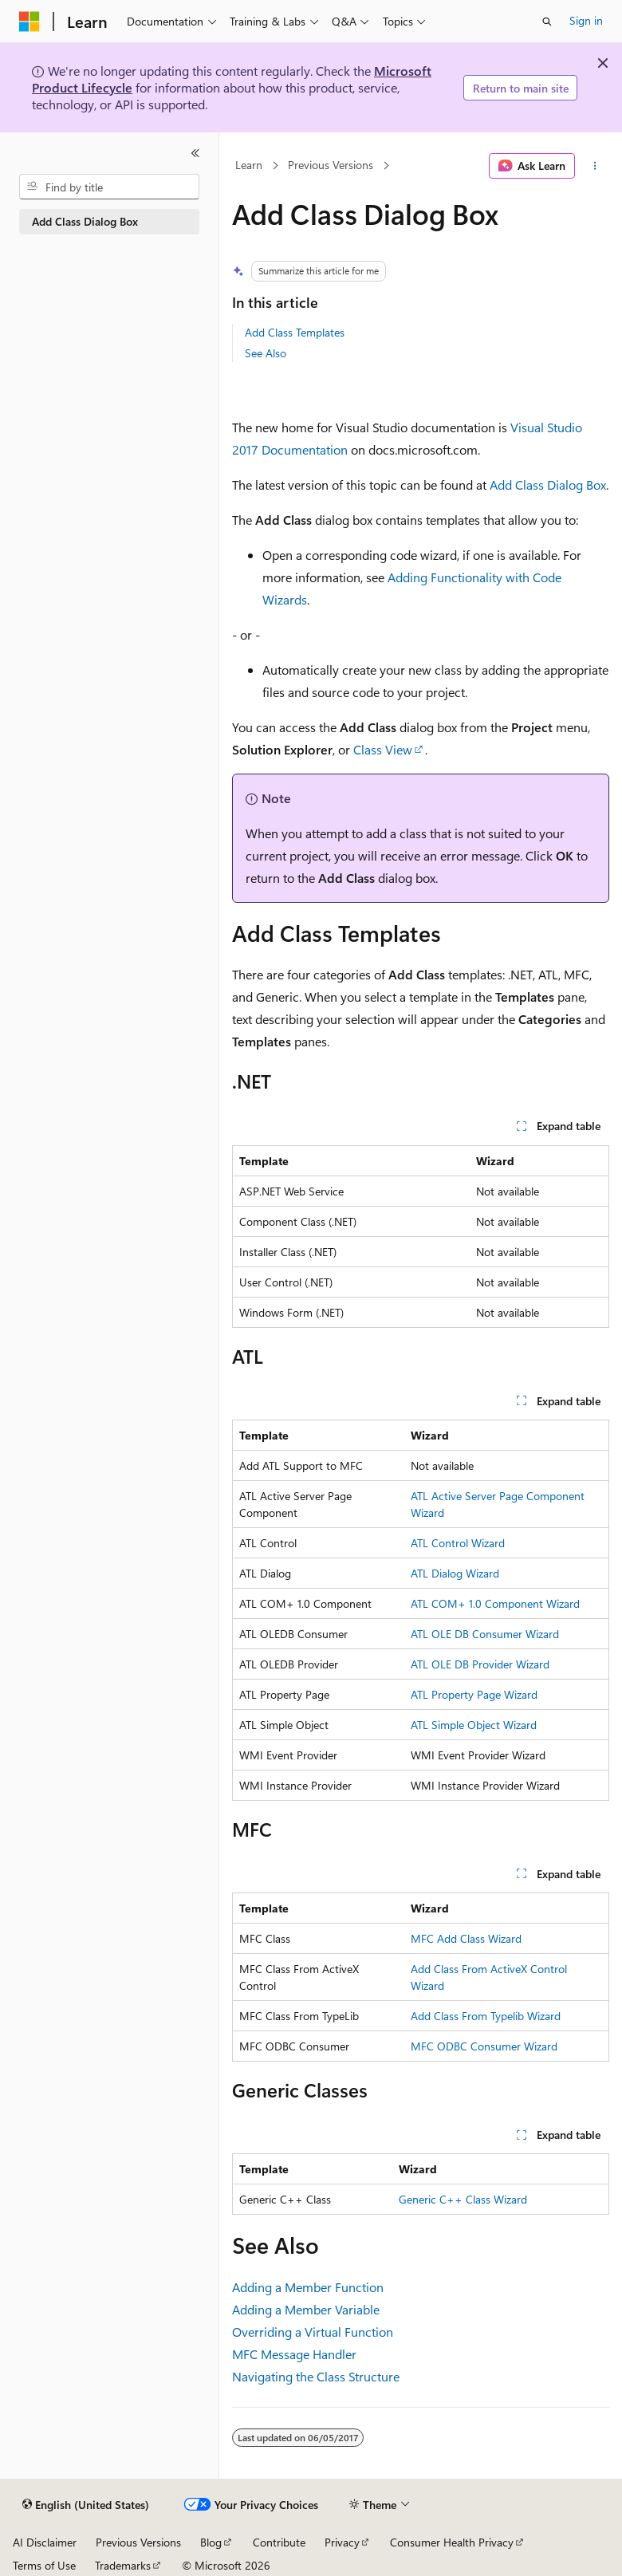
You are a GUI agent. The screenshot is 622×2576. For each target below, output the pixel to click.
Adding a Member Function (308, 2287)
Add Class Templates (294, 332)
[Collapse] (195, 153)
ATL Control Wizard (458, 1542)
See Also (265, 352)
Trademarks (123, 2565)
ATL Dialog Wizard (455, 1573)
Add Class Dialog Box (548, 484)
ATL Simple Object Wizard (474, 1724)
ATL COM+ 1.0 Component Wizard (495, 1603)
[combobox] (109, 186)
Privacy (342, 2542)
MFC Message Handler (294, 2354)
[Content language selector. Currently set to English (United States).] (86, 2505)
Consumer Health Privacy (452, 2542)
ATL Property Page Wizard (474, 1694)
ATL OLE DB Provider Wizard (480, 1664)
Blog (211, 2542)
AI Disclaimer (45, 2542)
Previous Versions (330, 165)
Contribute (279, 2542)
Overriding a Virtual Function (312, 2331)
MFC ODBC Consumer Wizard (484, 2046)
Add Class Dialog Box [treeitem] (85, 221)
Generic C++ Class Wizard (463, 2199)
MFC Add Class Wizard (466, 1938)
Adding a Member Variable (306, 2309)
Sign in (586, 20)
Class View (382, 749)
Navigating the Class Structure (316, 2376)
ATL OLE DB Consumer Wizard (485, 1633)
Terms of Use (44, 2565)
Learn (248, 165)
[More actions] (595, 166)
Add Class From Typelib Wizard (486, 2015)
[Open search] (547, 21)
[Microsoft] (29, 21)
